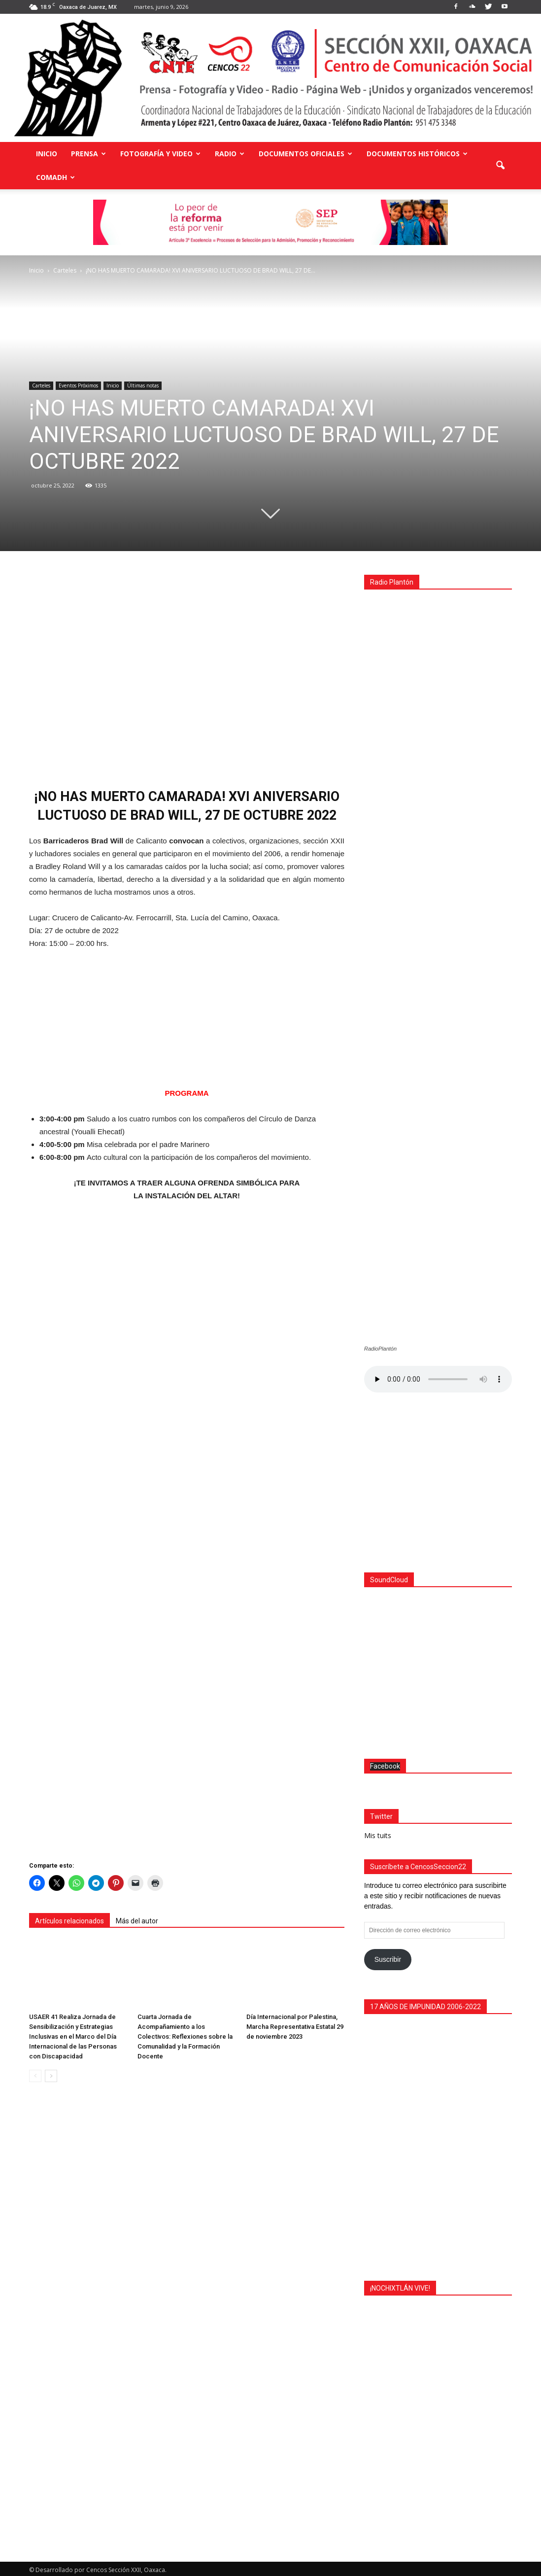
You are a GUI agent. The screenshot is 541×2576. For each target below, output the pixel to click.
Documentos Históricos (417, 153)
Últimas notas (143, 385)
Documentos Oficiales (305, 153)
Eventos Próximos (78, 385)
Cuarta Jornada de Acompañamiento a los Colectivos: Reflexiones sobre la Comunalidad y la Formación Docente (185, 2036)
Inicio (46, 153)
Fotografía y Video (160, 153)
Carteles (41, 385)
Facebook (385, 1764)
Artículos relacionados (69, 1921)
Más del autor (137, 1921)
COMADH (55, 177)
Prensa (88, 153)
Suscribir (387, 1957)
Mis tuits (377, 1833)
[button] (500, 165)
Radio (229, 153)
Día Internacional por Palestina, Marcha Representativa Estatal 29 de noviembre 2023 (294, 2026)
